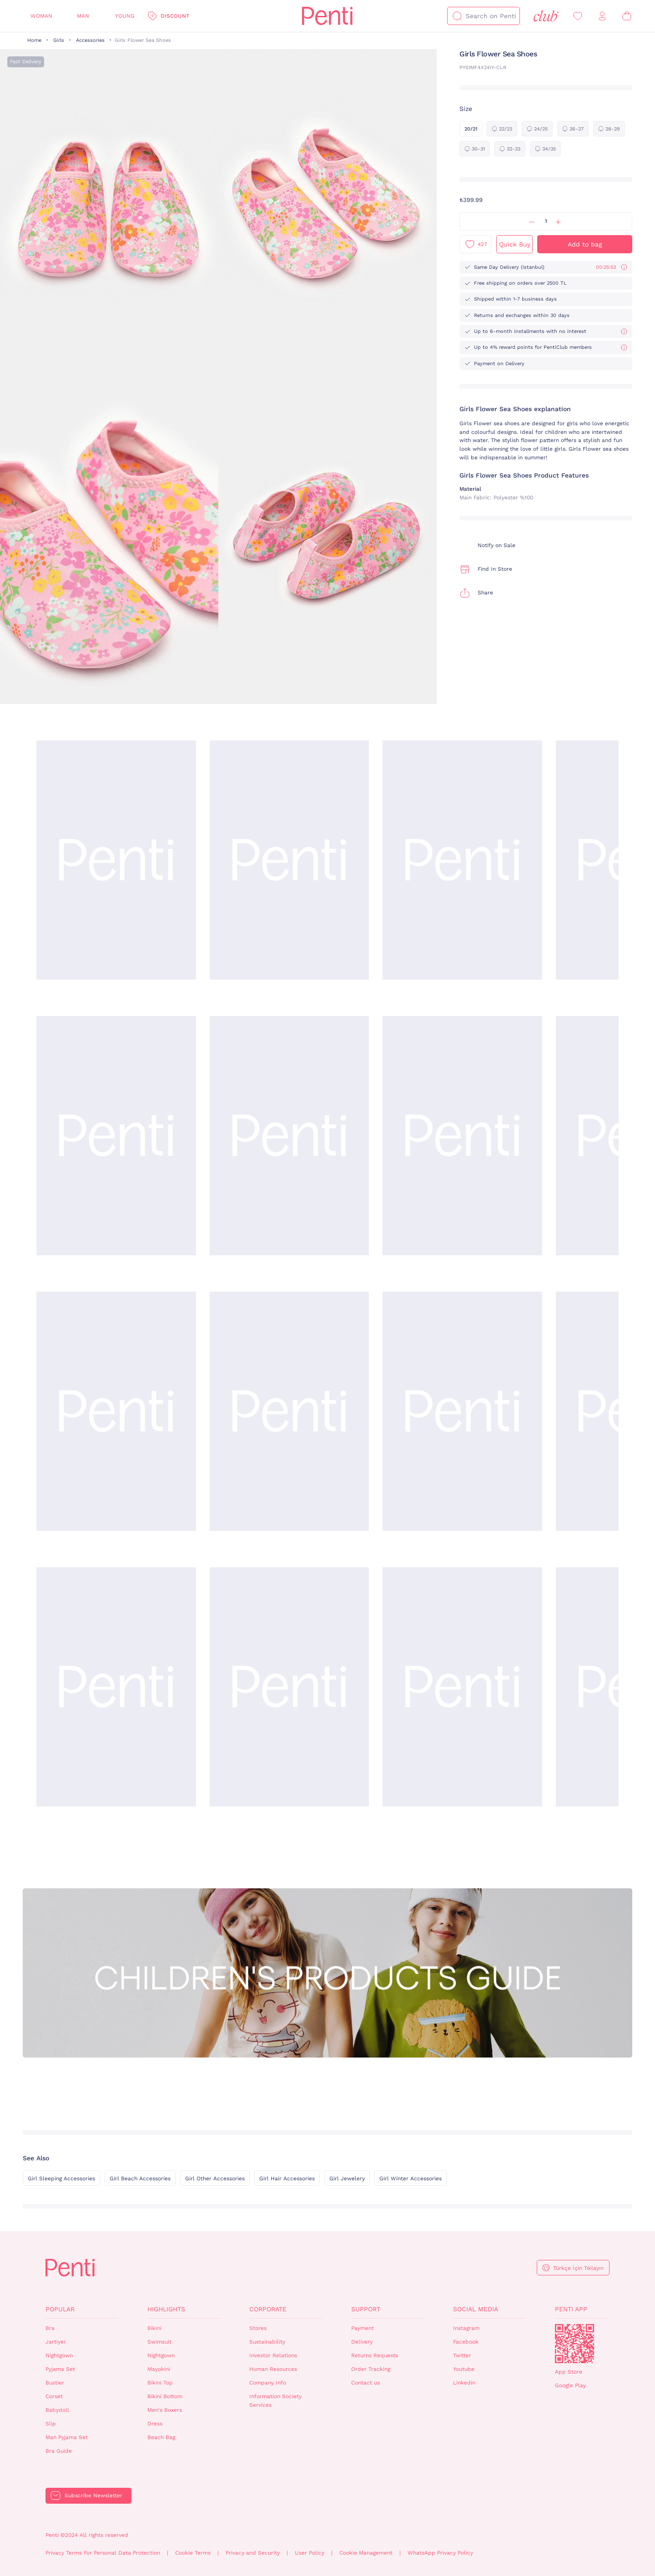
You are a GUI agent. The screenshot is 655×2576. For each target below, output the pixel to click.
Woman (41, 16)
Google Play (570, 2385)
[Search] (457, 15)
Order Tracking (370, 2369)
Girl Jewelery (347, 2178)
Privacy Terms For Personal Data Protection (102, 2553)
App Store (568, 2372)
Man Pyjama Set (66, 2437)
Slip (50, 2423)
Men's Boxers (164, 2410)
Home (34, 40)
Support (365, 2309)
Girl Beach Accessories (140, 2178)
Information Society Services (275, 2400)
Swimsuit (159, 2342)
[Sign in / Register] (602, 16)
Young (125, 16)
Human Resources (273, 2369)
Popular (60, 2309)
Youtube (463, 2369)
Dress (154, 2423)
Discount (175, 16)
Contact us (365, 2383)
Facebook (466, 2342)
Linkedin (464, 2383)
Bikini (154, 2328)
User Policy (309, 2553)
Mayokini (158, 2369)
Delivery (362, 2342)
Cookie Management (366, 2553)
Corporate (268, 2309)
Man (83, 16)
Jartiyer (55, 2342)
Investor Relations (273, 2355)
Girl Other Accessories (215, 2178)
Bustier (54, 2383)
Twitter (462, 2355)
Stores (258, 2328)
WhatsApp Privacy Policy (440, 2553)
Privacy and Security (253, 2553)
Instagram (466, 2328)
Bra (50, 2328)
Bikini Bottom (164, 2396)
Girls (58, 40)
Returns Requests (374, 2355)
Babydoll (57, 2410)
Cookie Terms (193, 2553)
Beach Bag (161, 2437)
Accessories (90, 40)
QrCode (574, 2343)
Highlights (166, 2309)
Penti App (571, 2309)
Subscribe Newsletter (93, 2495)
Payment (362, 2328)
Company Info (267, 2383)
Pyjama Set (60, 2369)
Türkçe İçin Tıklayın (578, 2268)
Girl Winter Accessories (410, 2178)
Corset (54, 2396)
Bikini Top (160, 2383)
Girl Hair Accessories (287, 2178)
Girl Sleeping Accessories (61, 2178)
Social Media (475, 2309)
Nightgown (59, 2355)
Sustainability (267, 2342)
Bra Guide (58, 2451)
